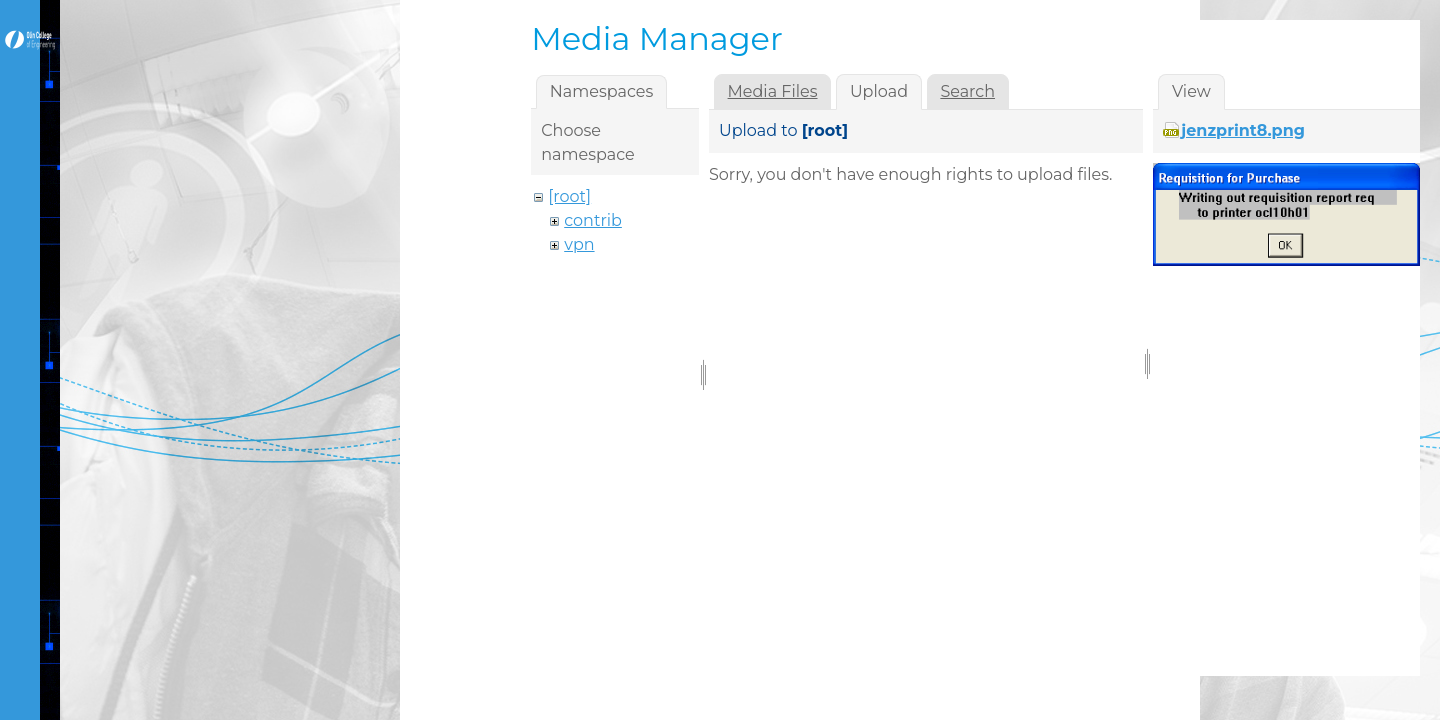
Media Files (773, 91)
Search (967, 91)
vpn (579, 244)
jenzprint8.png (1243, 130)
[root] (569, 196)
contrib (593, 220)
